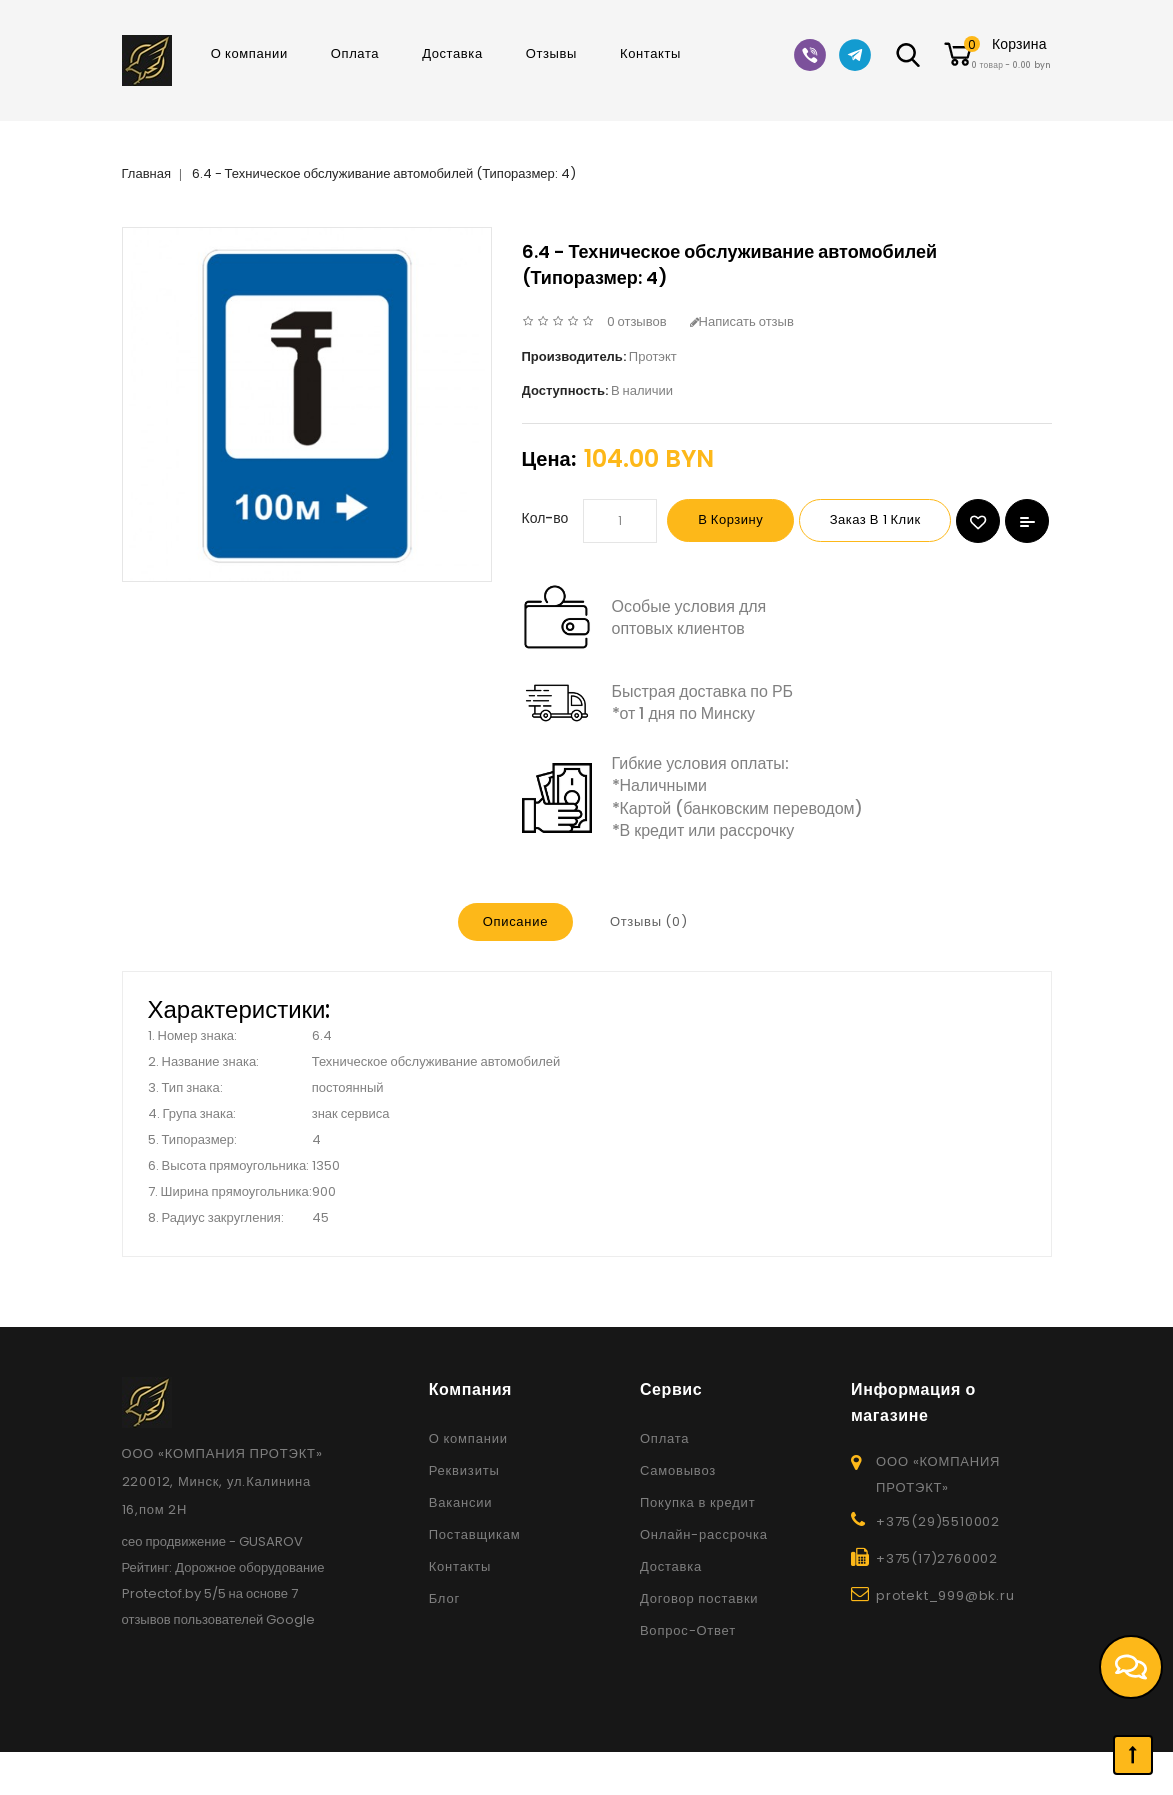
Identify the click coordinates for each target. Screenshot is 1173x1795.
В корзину (736, 520)
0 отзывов (637, 321)
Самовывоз (678, 1513)
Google (290, 1662)
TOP (1133, 1755)
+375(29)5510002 (938, 1564)
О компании (249, 53)
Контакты (650, 53)
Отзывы (551, 53)
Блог (444, 1641)
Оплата (355, 53)
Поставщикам (475, 1577)
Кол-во (545, 518)
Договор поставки (699, 1641)
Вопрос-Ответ (688, 1673)
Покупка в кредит (698, 1545)
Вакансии (461, 1545)
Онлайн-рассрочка (704, 1577)
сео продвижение (174, 1584)
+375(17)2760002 (937, 1601)
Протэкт (653, 356)
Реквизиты (464, 1513)
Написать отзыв (742, 321)
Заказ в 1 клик (893, 520)
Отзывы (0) (649, 965)
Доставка (452, 53)
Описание (513, 965)
